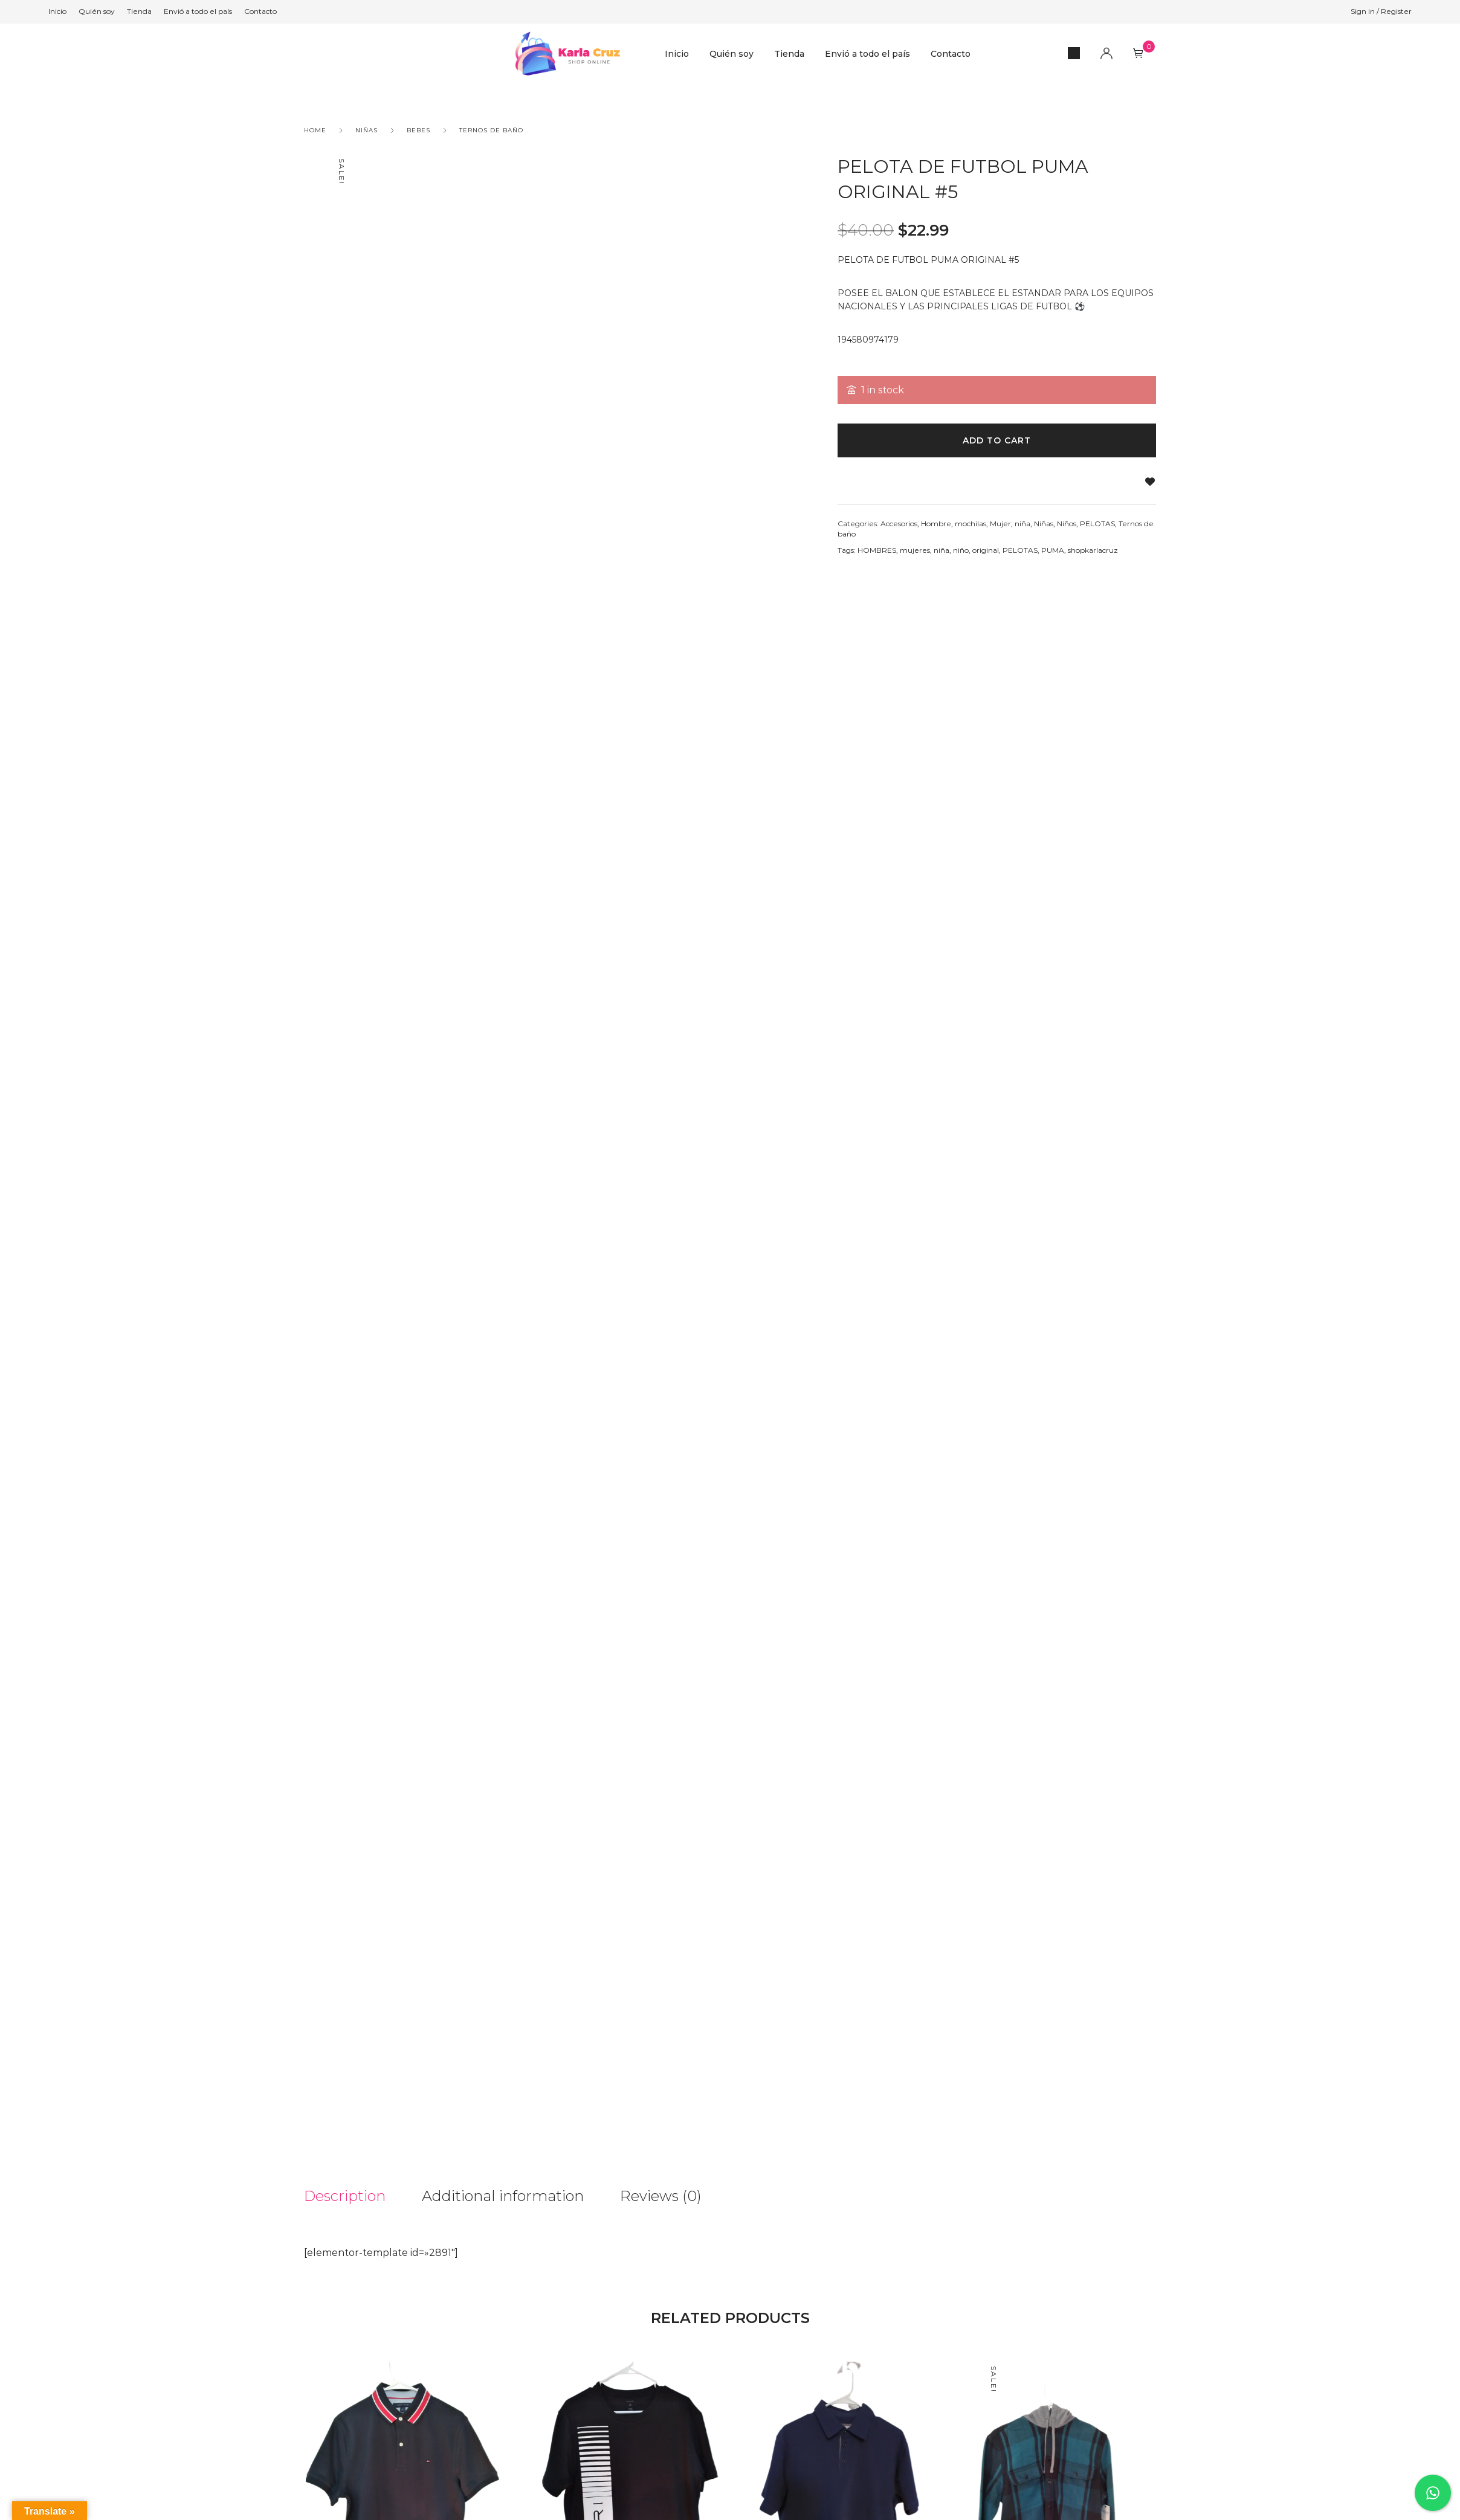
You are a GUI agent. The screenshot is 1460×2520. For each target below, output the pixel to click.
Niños (1066, 523)
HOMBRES (877, 550)
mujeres (915, 550)
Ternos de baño (491, 130)
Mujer (1000, 523)
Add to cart (997, 440)
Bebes (418, 130)
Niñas (366, 130)
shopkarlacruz (1093, 550)
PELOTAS (1097, 523)
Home (315, 130)
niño (961, 550)
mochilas (970, 523)
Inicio (677, 53)
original (985, 550)
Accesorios (898, 523)
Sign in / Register (1381, 11)
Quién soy (731, 53)
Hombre (936, 523)
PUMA (1052, 550)
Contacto (951, 53)
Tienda (789, 53)
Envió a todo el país (867, 53)
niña (1022, 523)
